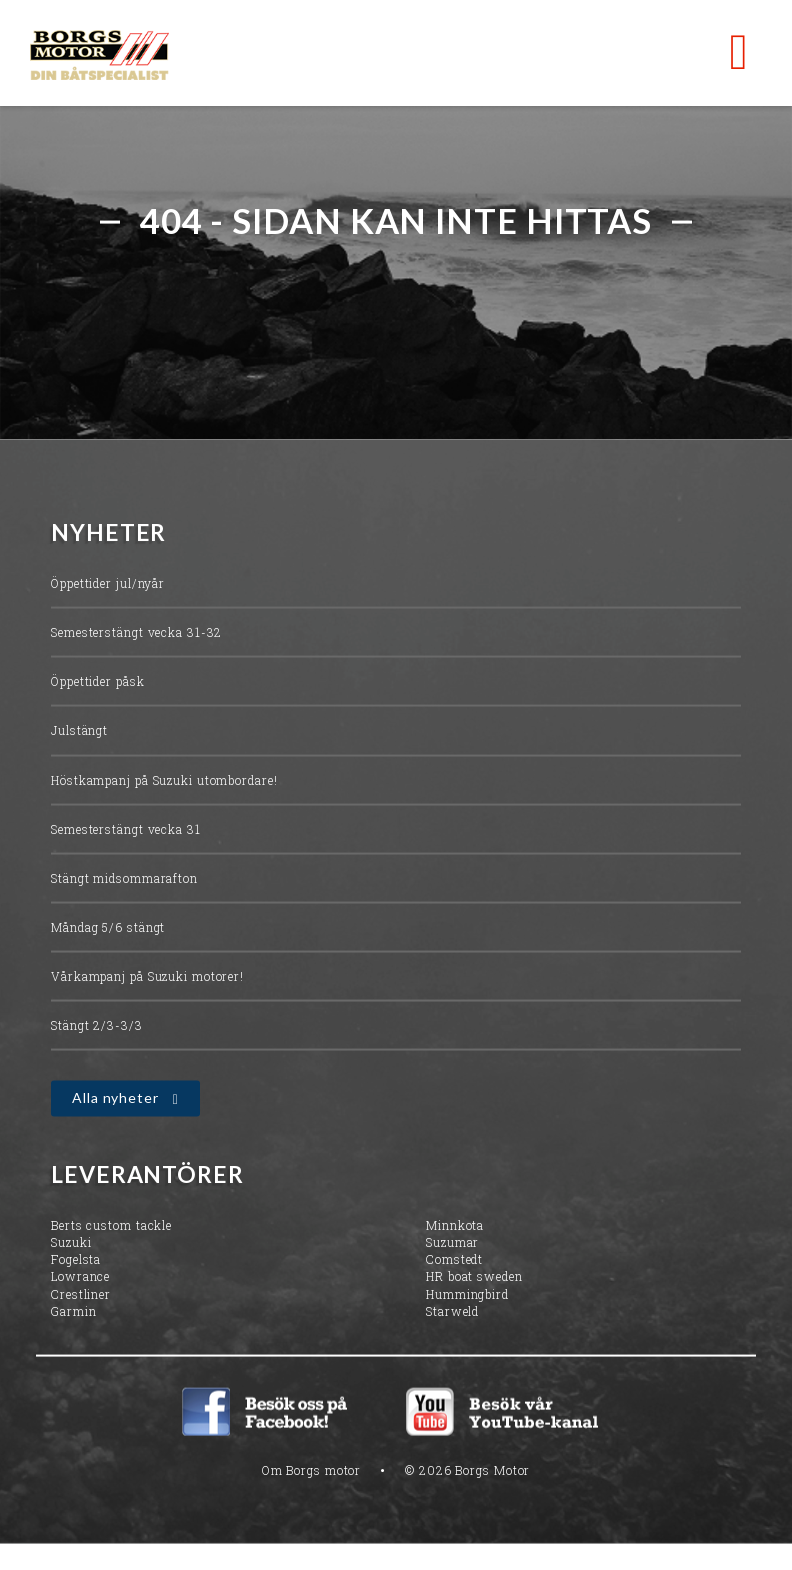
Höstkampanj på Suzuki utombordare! (164, 781)
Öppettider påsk (98, 683)
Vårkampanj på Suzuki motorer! (147, 978)
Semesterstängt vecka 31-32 (136, 634)
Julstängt (79, 732)
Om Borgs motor (312, 1471)
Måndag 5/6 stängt (108, 928)
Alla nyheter (115, 1099)
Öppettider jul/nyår (108, 584)
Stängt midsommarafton (124, 879)
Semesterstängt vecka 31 (126, 830)
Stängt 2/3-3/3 (97, 1027)
